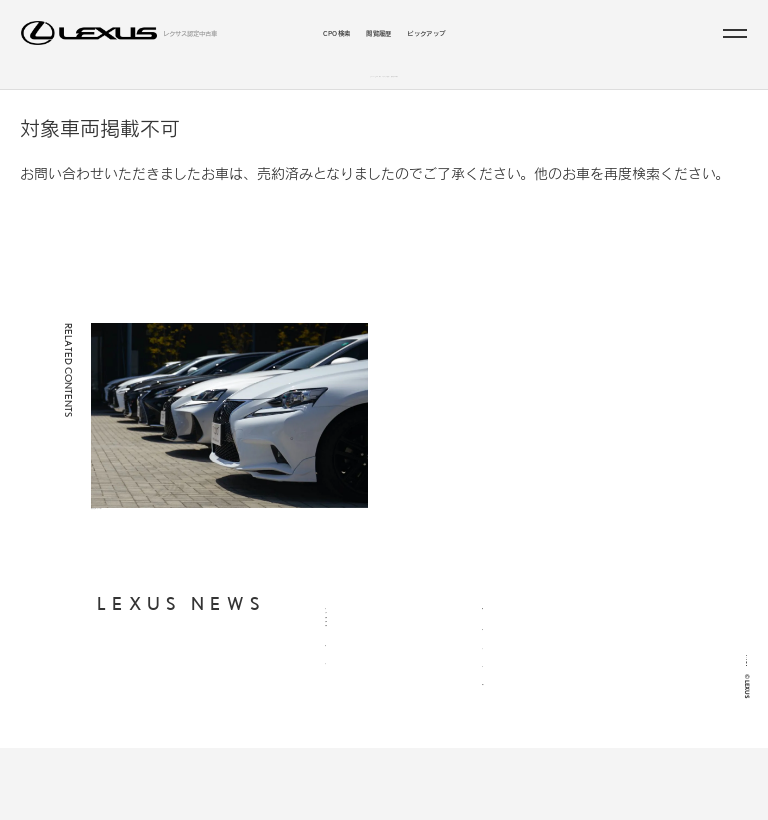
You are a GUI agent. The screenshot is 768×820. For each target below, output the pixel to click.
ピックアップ (426, 33)
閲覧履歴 (378, 33)
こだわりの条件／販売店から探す (438, 86)
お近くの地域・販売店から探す (369, 714)
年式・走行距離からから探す (366, 697)
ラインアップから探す (309, 86)
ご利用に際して (504, 673)
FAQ (489, 695)
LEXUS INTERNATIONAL (523, 740)
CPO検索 (337, 33)
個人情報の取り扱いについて (523, 647)
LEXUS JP (498, 718)
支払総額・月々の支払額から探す (373, 680)
